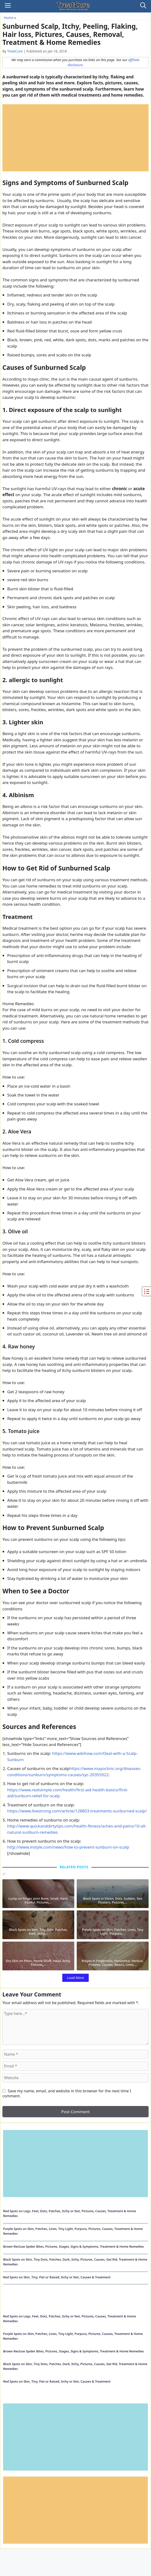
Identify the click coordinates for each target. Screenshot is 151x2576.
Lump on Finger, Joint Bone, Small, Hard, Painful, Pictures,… (38, 1900)
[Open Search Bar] (143, 6)
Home (8, 17)
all (4, 1874)
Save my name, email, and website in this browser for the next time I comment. (66, 2093)
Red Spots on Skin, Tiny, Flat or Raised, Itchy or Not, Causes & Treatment (57, 2277)
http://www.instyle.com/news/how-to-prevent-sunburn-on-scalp (68, 1847)
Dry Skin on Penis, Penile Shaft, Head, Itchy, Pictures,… (38, 1963)
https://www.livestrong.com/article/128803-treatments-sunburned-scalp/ (77, 1811)
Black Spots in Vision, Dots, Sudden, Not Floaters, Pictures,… (112, 1900)
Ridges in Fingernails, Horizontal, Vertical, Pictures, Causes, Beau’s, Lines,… (113, 1963)
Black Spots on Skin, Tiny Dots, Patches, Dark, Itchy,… (38, 1931)
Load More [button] (75, 1977)
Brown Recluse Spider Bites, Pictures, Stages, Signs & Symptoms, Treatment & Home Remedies (73, 2246)
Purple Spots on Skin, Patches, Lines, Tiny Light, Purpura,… (112, 1931)
